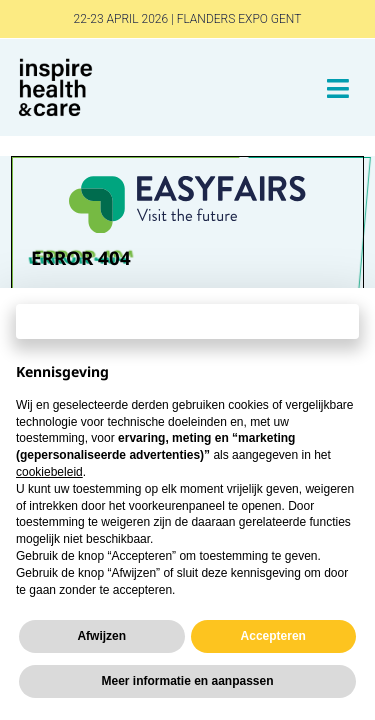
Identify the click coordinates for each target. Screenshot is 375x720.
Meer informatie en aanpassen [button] (187, 681)
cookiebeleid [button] (49, 472)
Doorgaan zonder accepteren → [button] (188, 320)
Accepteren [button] (273, 636)
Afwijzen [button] (101, 636)
